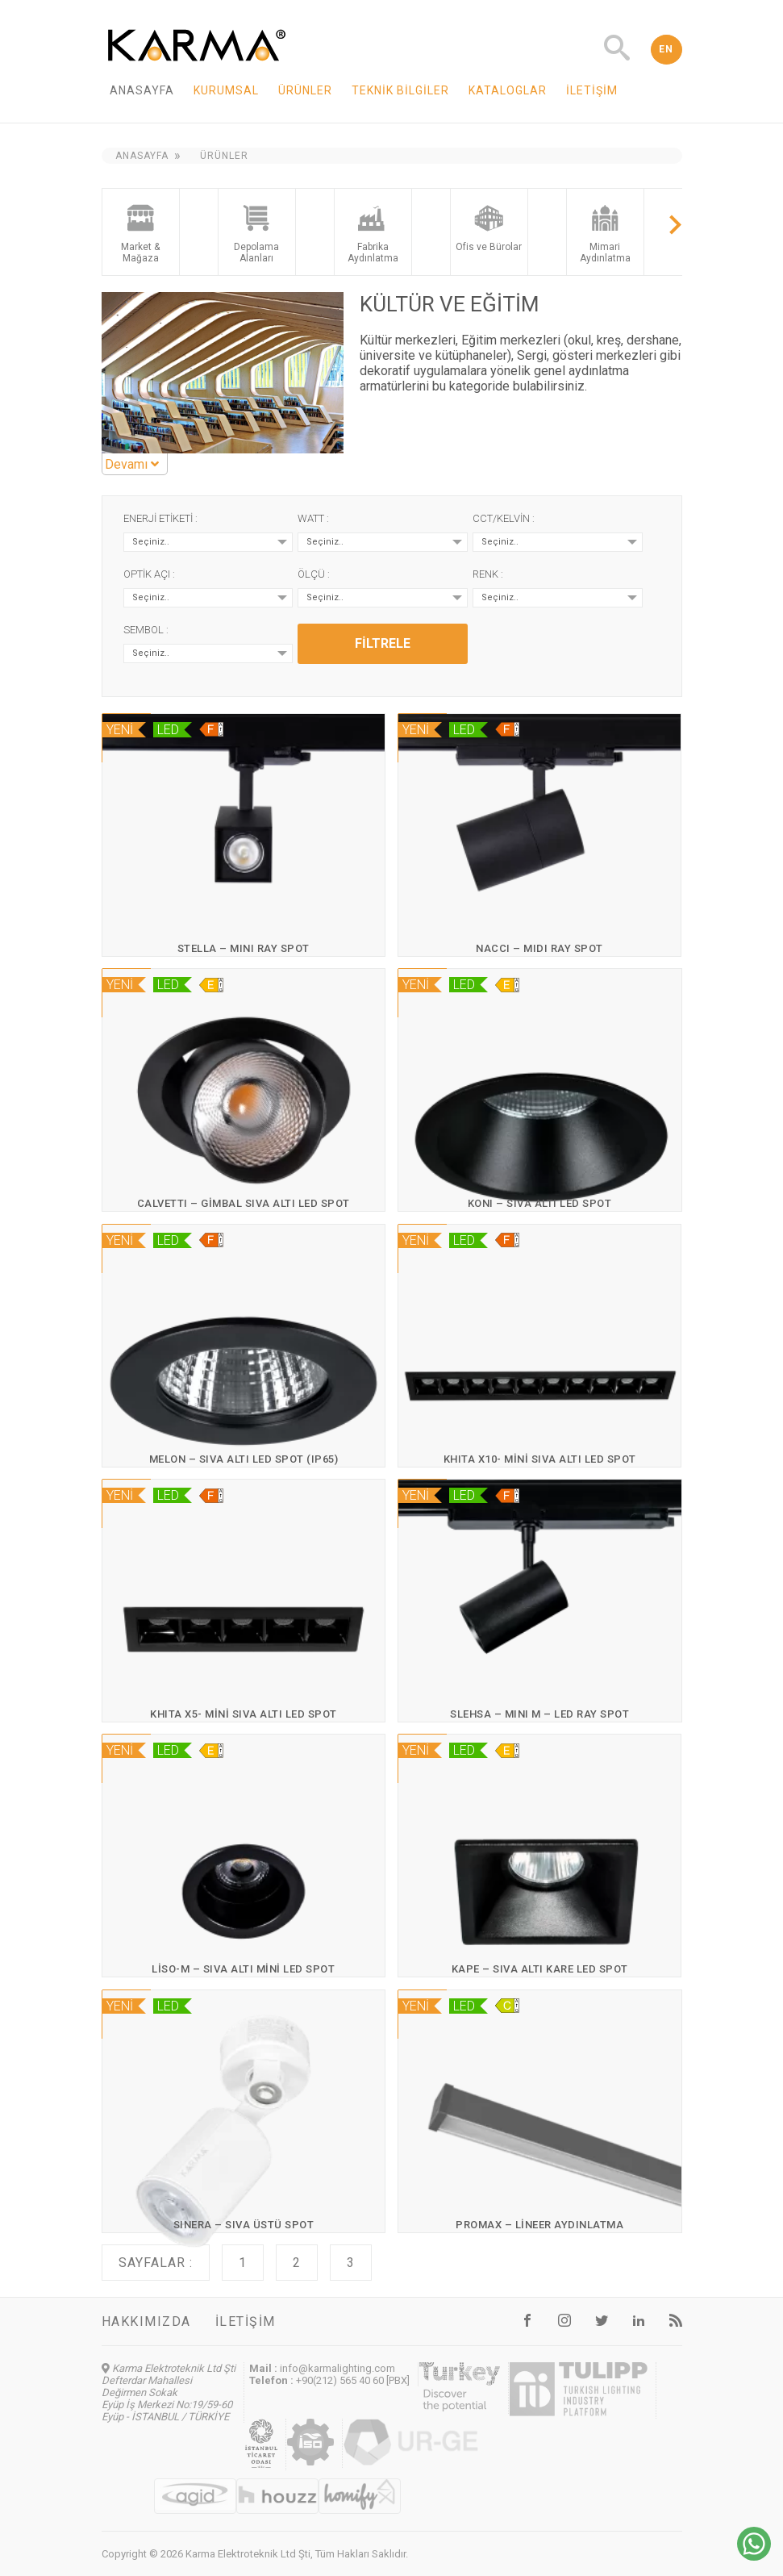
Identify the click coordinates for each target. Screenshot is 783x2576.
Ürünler (305, 90)
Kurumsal (226, 90)
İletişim (592, 90)
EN (666, 49)
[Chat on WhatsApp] (754, 2556)
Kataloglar (508, 90)
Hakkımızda (146, 2321)
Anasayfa (142, 90)
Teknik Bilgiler (400, 90)
